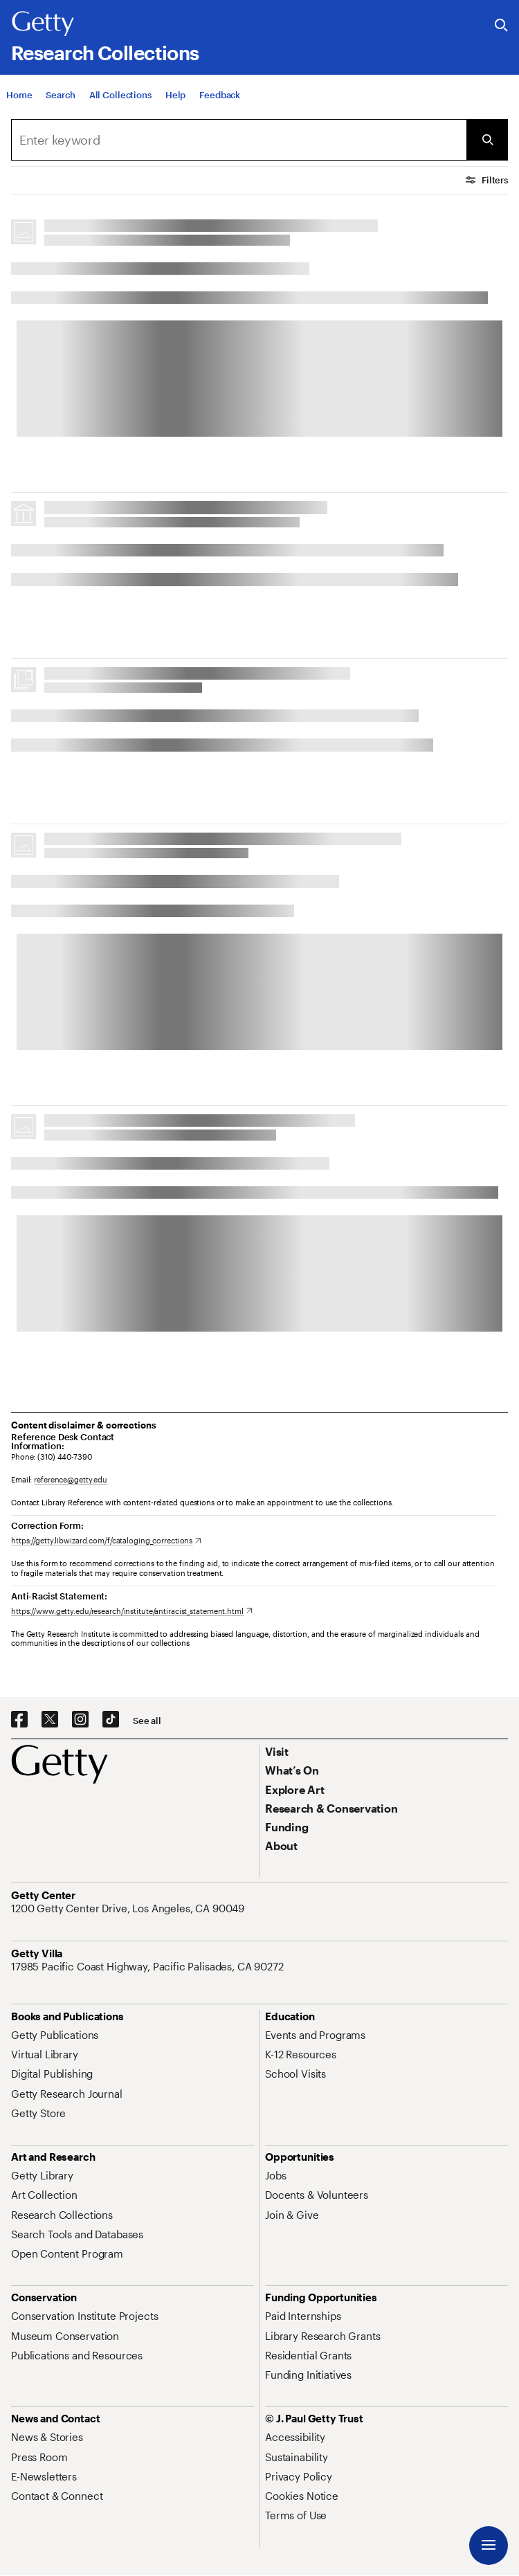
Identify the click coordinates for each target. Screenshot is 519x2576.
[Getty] (43, 24)
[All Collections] (120, 94)
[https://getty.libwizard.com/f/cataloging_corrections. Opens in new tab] (106, 1540)
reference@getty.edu (70, 1479)
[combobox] (238, 140)
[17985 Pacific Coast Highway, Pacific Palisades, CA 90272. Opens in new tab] (148, 1966)
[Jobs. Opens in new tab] (275, 2175)
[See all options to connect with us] (147, 1720)
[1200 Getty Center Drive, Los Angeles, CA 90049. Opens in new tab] (129, 1908)
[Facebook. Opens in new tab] (19, 1720)
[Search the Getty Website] (501, 26)
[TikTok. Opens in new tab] (110, 1720)
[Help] (175, 94)
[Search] (60, 94)
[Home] (19, 94)
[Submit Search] (487, 140)
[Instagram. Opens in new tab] (80, 1720)
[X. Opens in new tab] (50, 1720)
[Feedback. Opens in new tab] (219, 94)
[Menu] (488, 2545)
